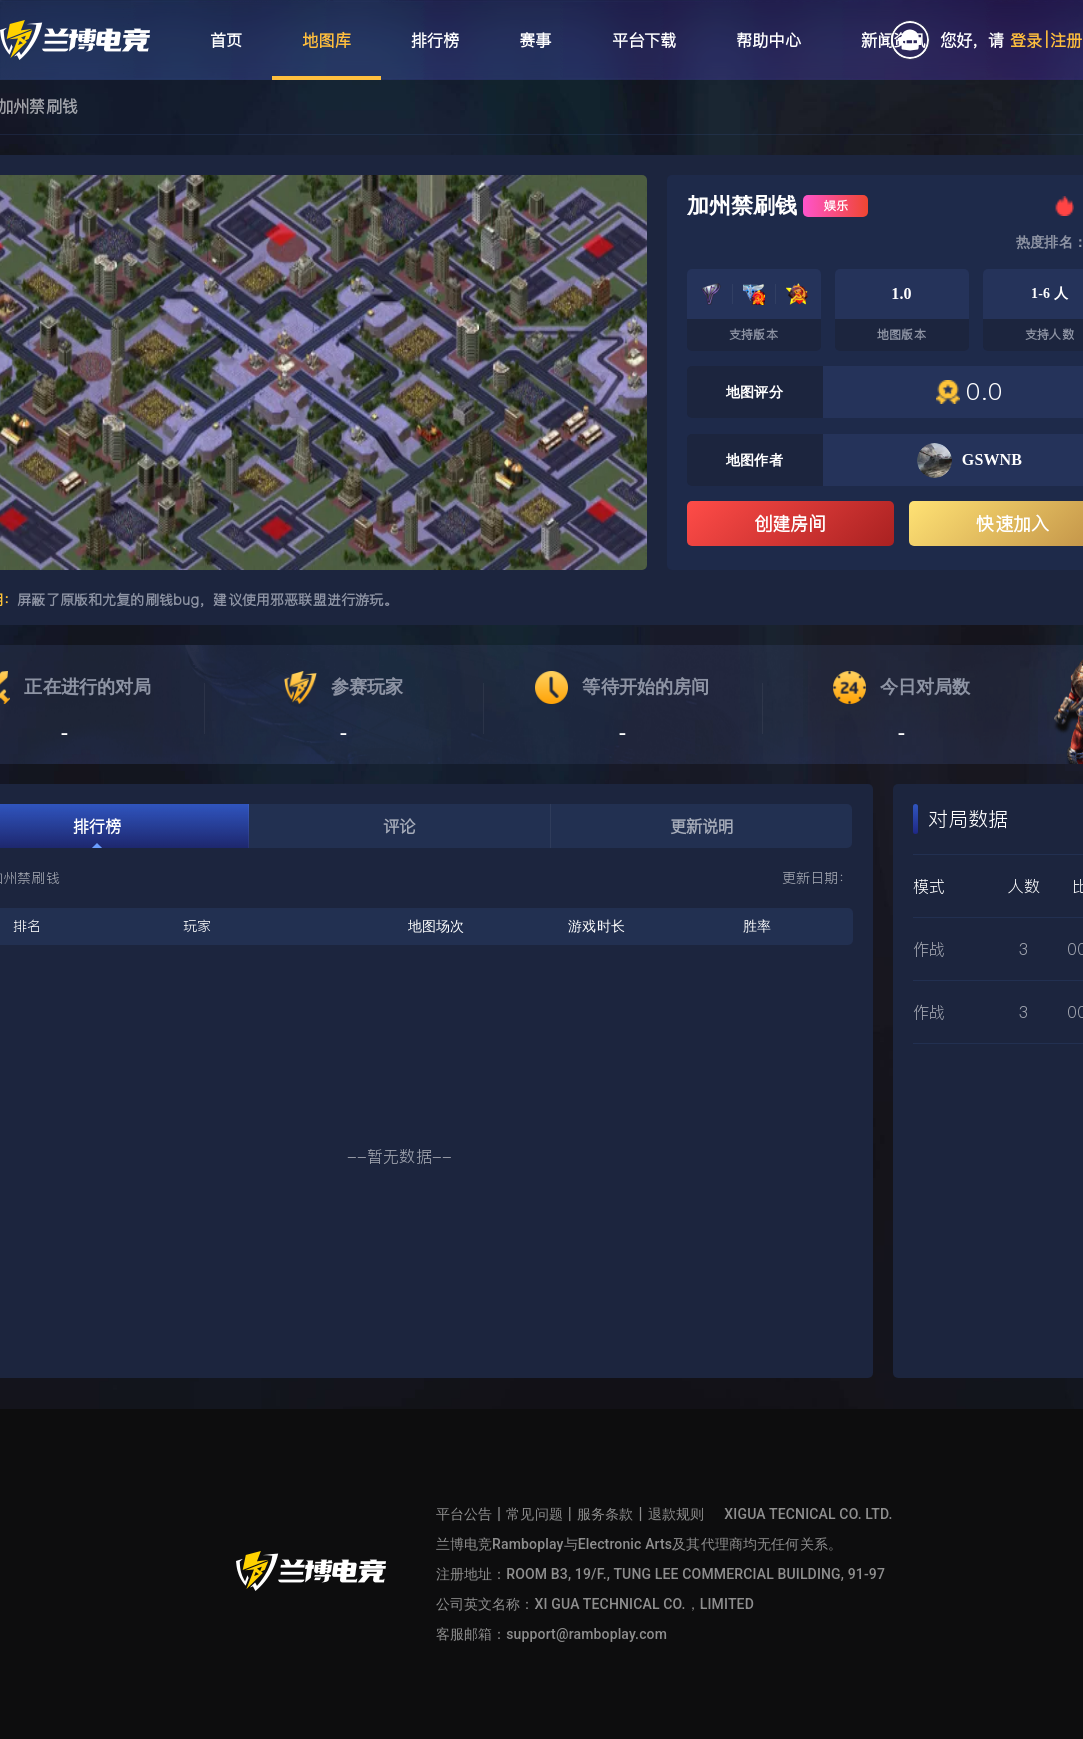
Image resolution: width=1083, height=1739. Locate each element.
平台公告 (464, 1514)
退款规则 (676, 1514)
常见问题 (534, 1514)
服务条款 (605, 1514)
